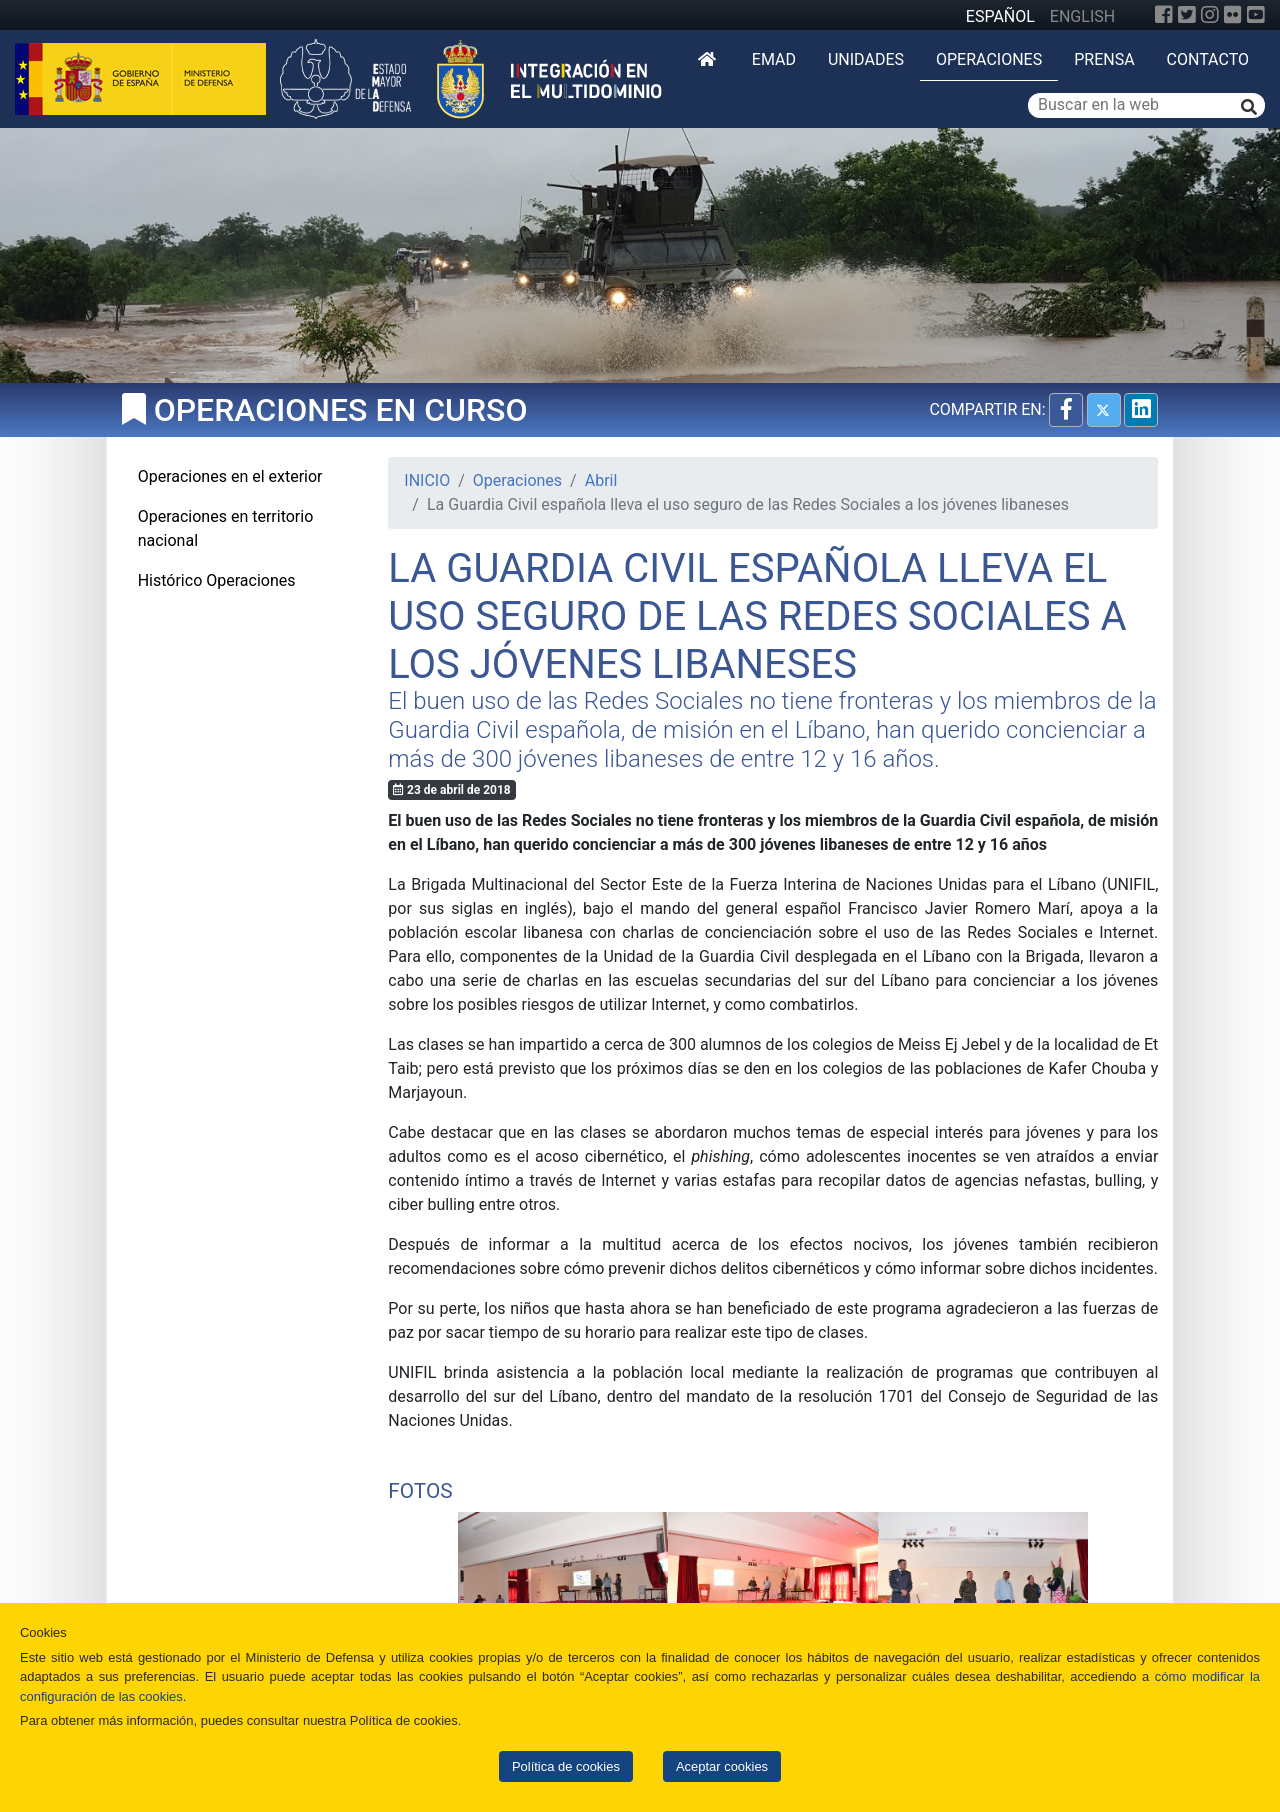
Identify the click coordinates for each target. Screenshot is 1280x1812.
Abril (601, 480)
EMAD (774, 59)
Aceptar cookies (722, 1766)
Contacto (1208, 59)
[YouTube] (1256, 15)
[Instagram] (1210, 15)
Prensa (1104, 59)
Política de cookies (566, 1766)
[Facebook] (1164, 15)
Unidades (866, 59)
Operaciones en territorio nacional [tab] (226, 528)
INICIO (427, 480)
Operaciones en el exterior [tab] (230, 476)
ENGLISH (1082, 16)
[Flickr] (1233, 15)
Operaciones (989, 59)
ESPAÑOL (1000, 16)
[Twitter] (1187, 15)
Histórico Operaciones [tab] (217, 580)
